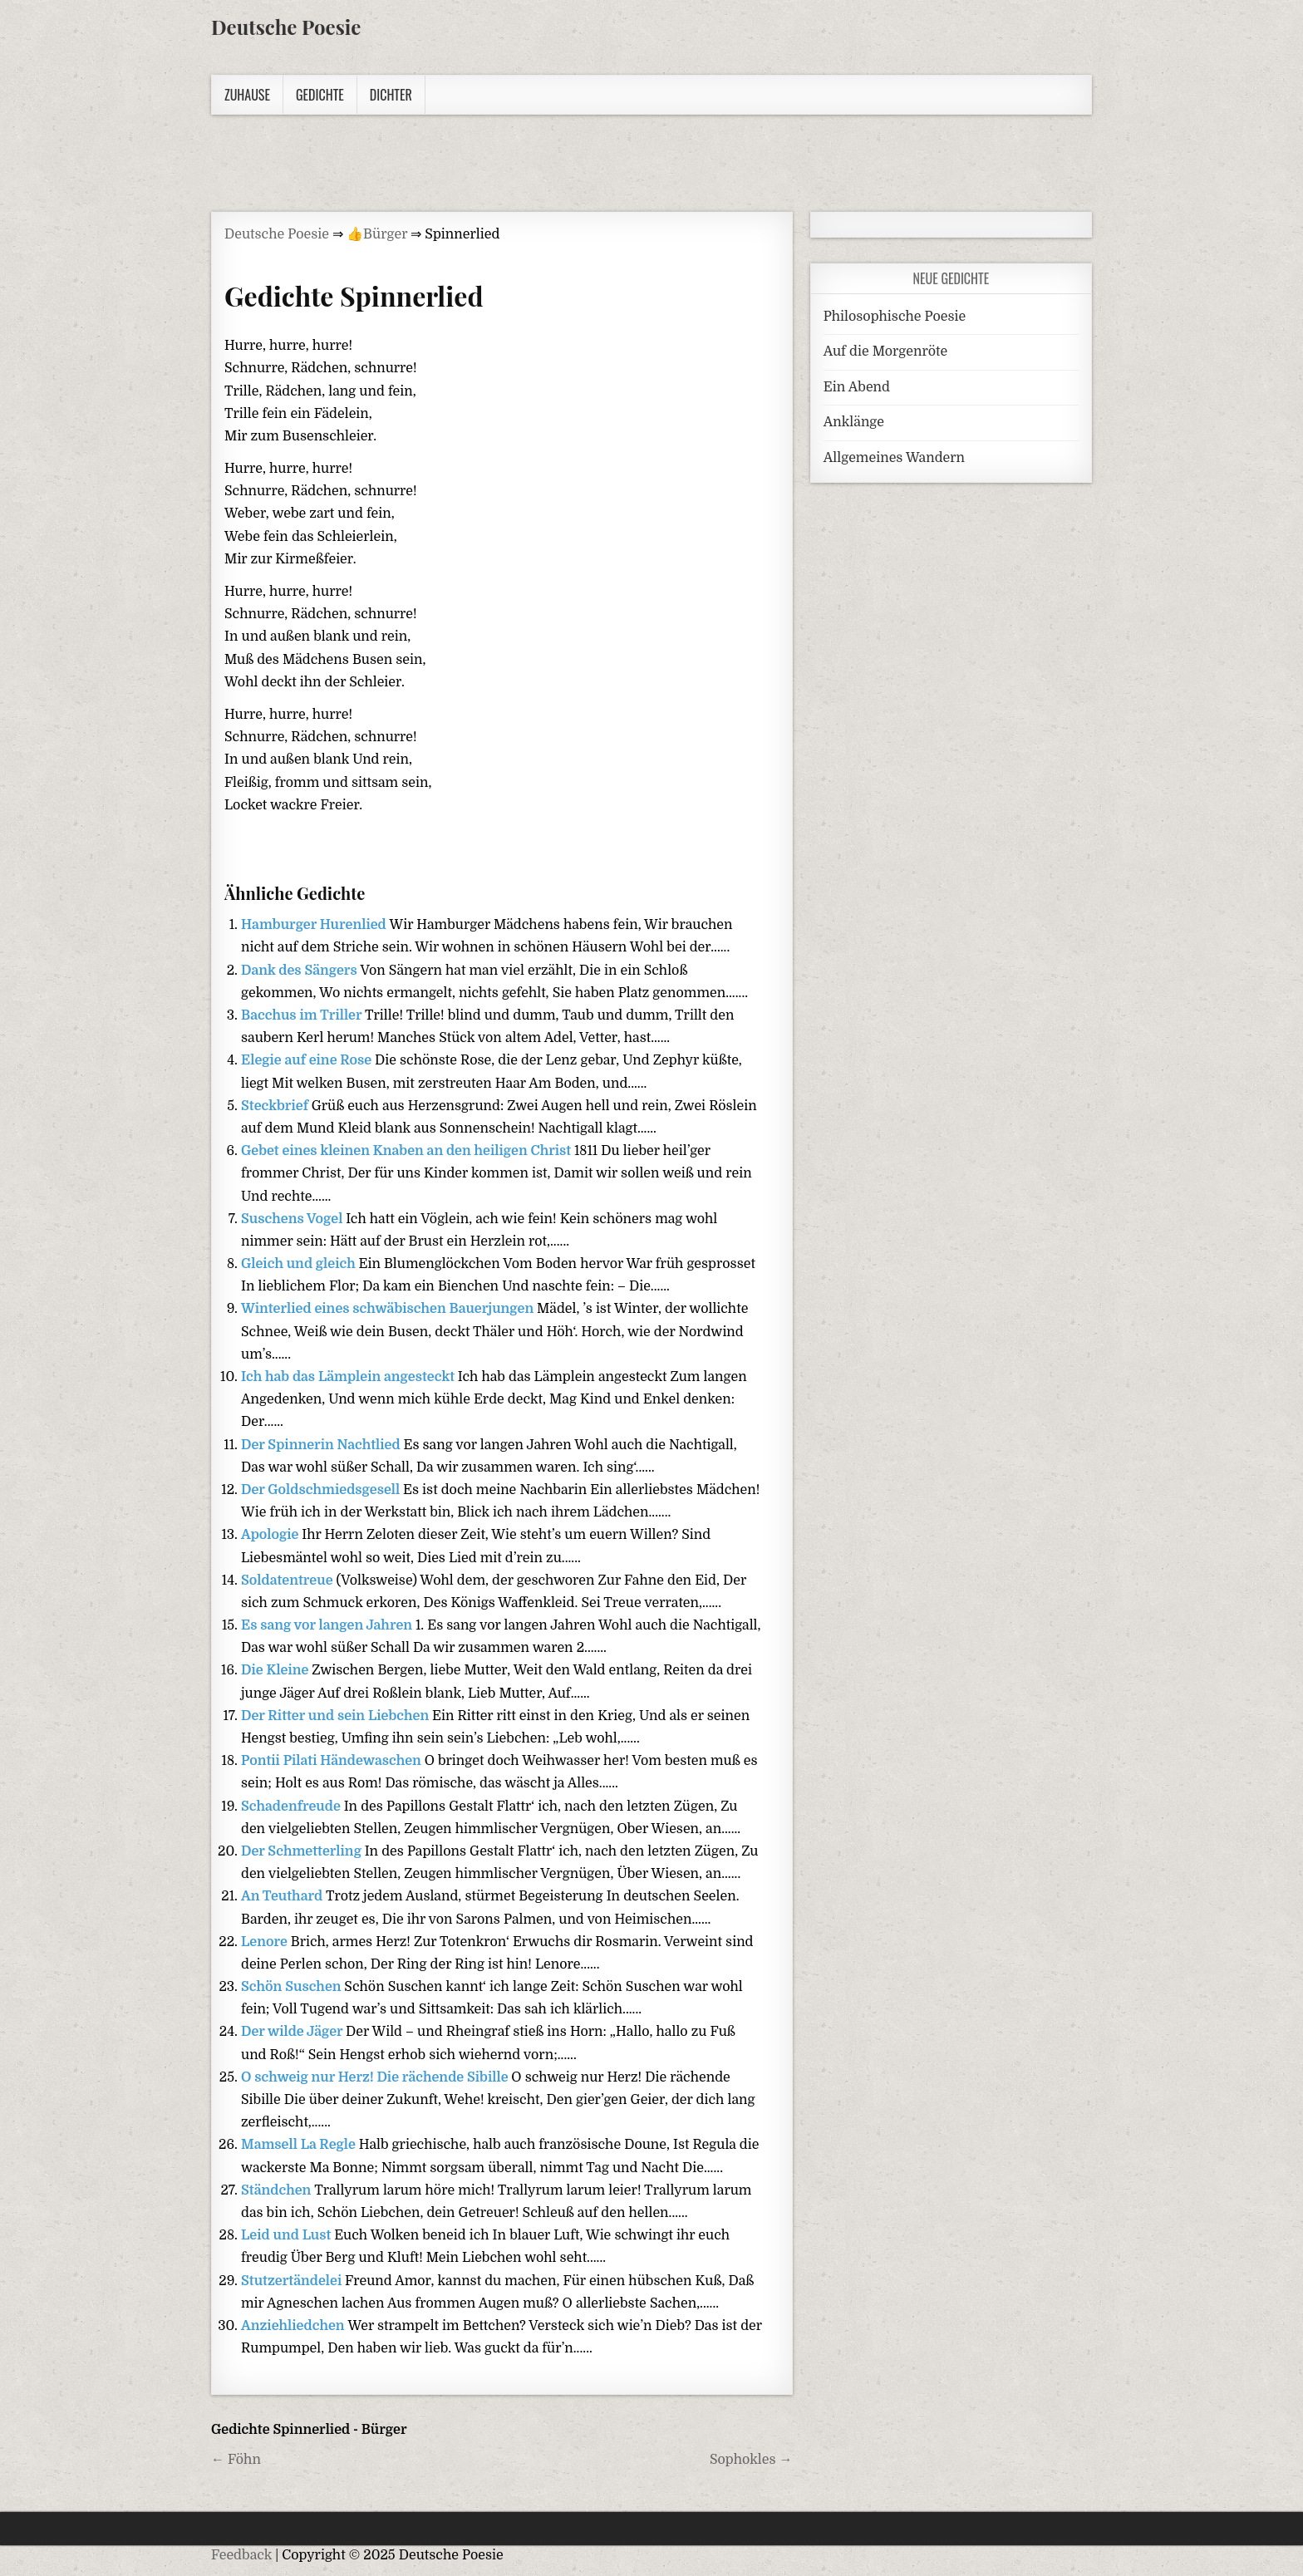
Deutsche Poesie (286, 26)
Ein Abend (857, 387)
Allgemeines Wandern (894, 457)
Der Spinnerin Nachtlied (322, 1445)
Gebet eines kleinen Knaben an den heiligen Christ (407, 1150)
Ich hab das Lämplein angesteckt (349, 1376)
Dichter (391, 95)
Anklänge (854, 422)
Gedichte (320, 95)
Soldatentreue (288, 1580)
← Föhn (236, 2459)
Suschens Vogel (293, 1219)
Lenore (266, 1941)
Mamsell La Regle (300, 2144)
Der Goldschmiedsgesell (322, 1489)
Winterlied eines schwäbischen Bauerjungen (389, 1308)
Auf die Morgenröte (885, 351)
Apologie (271, 1534)
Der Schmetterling (303, 1851)
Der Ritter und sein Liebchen (336, 1715)
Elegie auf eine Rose (308, 1060)
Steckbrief (276, 1106)
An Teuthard (283, 1896)
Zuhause (247, 95)
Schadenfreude (292, 1806)
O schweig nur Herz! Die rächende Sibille (376, 2077)
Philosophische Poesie (895, 316)
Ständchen (277, 2190)
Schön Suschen (292, 1986)
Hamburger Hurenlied (315, 924)
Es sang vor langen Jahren (328, 1625)
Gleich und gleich (300, 1263)
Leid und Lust (287, 2235)
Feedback (241, 2555)
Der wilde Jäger (293, 2031)
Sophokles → (751, 2459)
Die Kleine (276, 1670)
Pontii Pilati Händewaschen (333, 1760)
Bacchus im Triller (303, 1015)
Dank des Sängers (301, 970)
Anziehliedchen (294, 2325)
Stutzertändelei (293, 2281)
